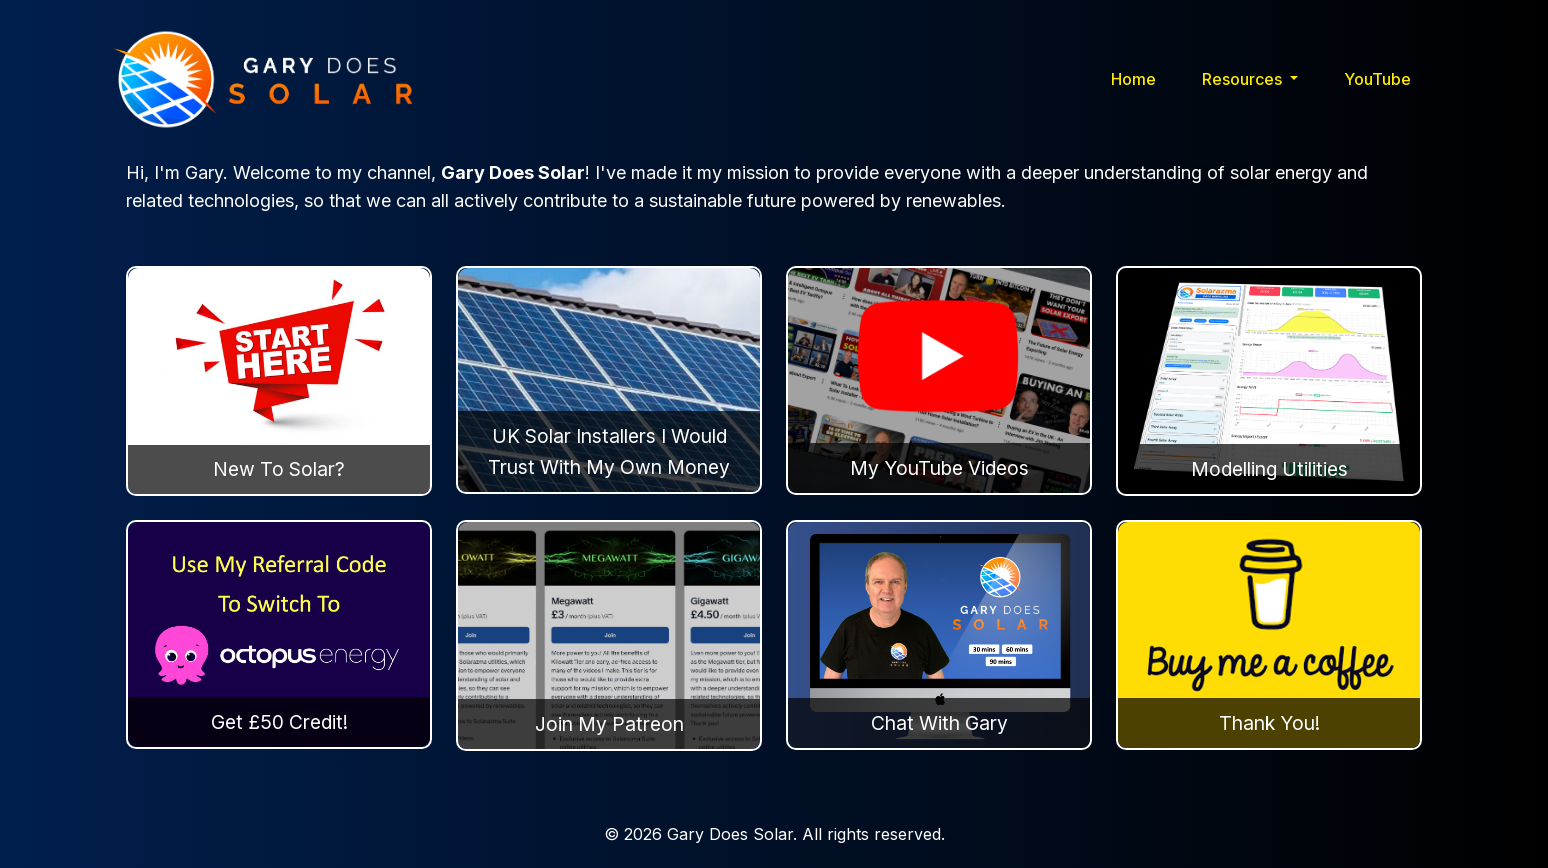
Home (1133, 79)
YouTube (1377, 79)
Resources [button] (1244, 79)
